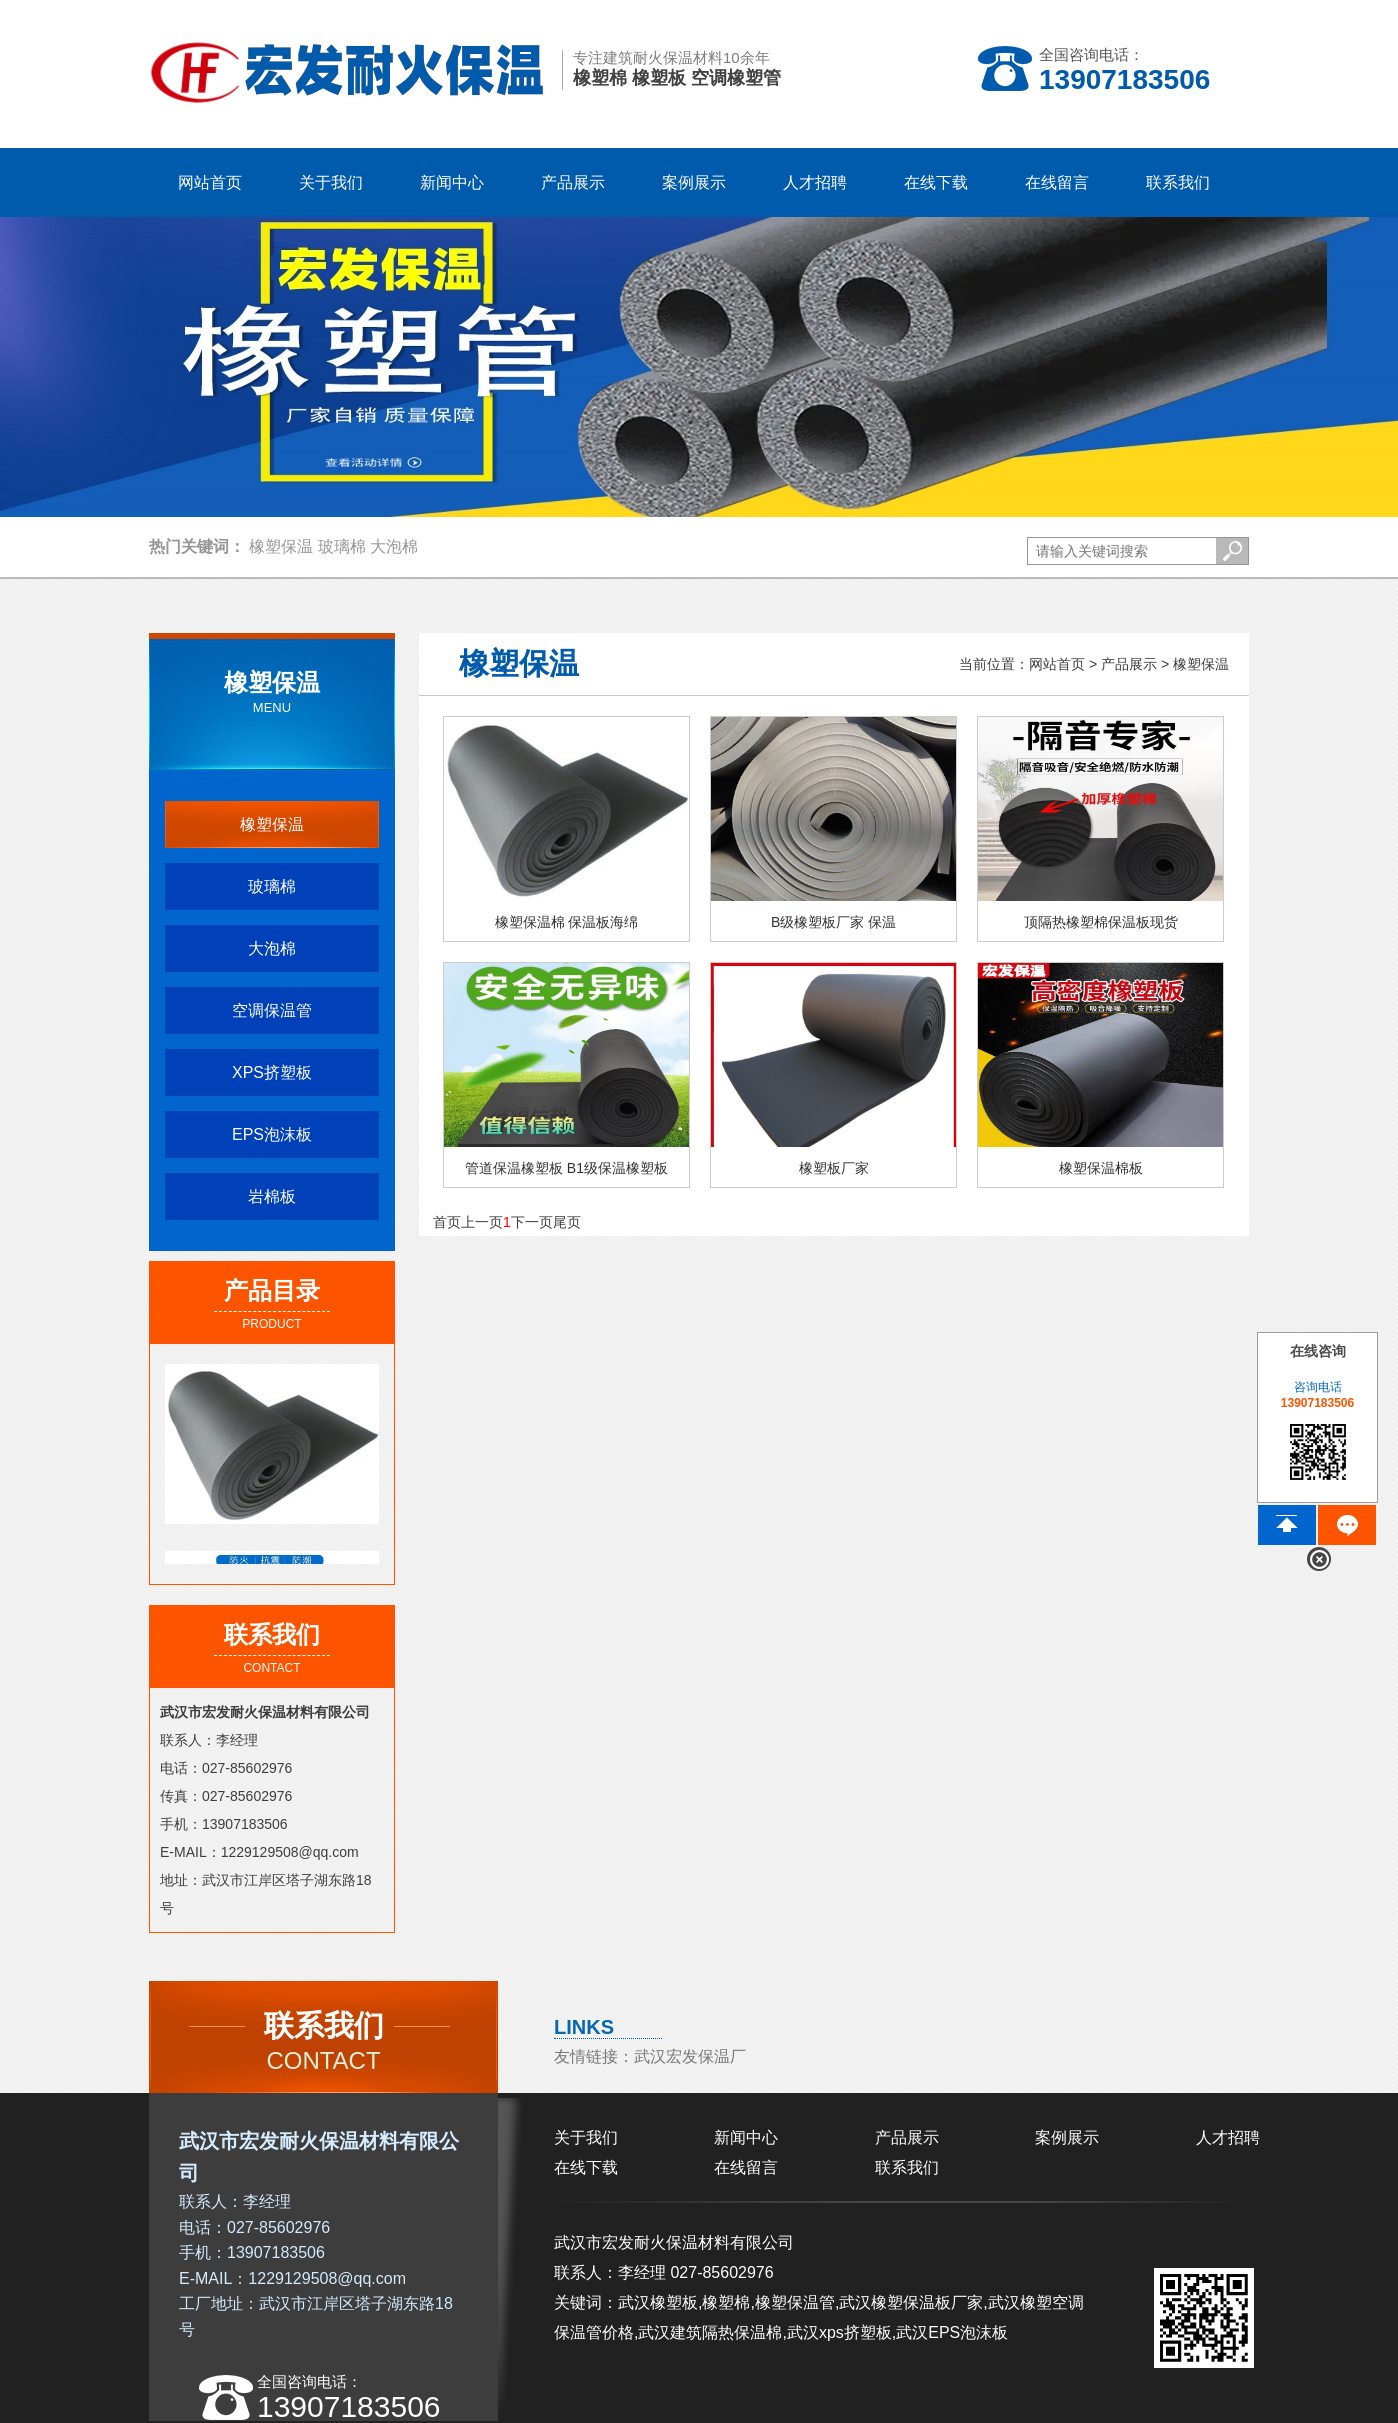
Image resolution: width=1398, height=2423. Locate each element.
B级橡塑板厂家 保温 (833, 936)
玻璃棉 (342, 546)
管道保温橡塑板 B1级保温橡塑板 (566, 1182)
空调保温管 (272, 1010)
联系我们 (907, 2167)
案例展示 (1067, 2137)
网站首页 (210, 182)
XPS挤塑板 (272, 1072)
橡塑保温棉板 (1101, 1182)
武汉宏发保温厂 (690, 2056)
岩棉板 (272, 1196)
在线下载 (586, 2167)
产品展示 (1129, 664)
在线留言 (746, 2167)
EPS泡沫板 (272, 1134)
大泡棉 (394, 546)
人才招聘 (1228, 2137)
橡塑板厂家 (833, 1182)
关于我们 (586, 2137)
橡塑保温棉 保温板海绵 (567, 936)
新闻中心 (746, 2137)
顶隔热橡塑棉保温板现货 (1101, 936)
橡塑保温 (281, 546)
